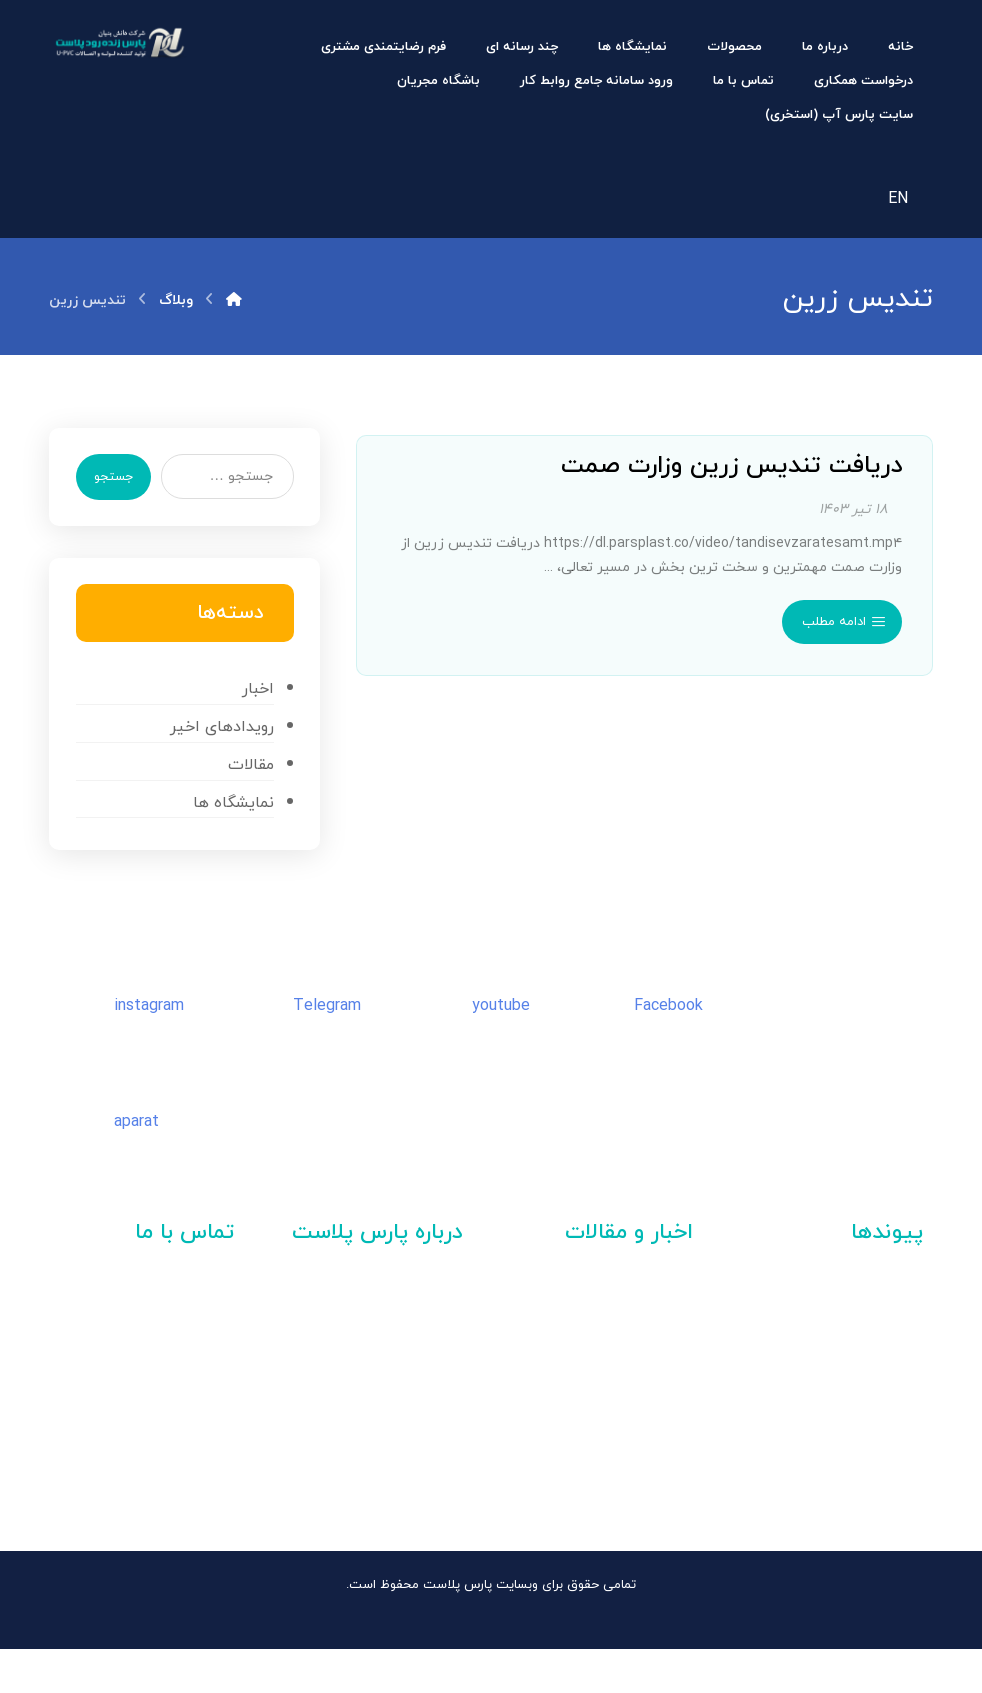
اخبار (254, 719)
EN (898, 203)
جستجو (121, 493)
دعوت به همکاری (405, 1331)
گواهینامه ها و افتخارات (379, 1439)
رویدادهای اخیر (218, 759)
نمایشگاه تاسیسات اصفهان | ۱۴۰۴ (607, 1336)
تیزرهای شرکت (412, 1367)
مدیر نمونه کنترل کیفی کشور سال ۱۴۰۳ (600, 1376)
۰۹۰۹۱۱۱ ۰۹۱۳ (149, 1490)
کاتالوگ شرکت (415, 1403)
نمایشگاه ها (229, 838)
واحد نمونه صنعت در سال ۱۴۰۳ (604, 1416)
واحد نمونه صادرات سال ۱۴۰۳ (609, 1456)
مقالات (247, 799)
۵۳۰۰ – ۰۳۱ (111, 1428)
